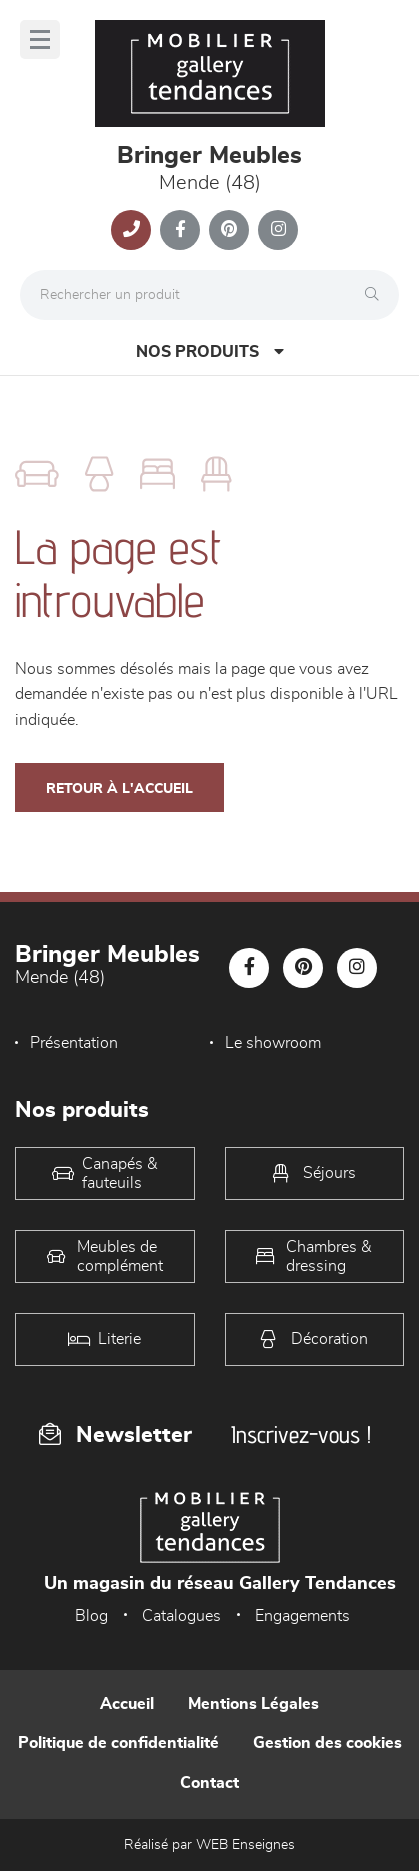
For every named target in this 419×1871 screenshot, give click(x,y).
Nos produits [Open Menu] (210, 351)
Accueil (127, 1704)
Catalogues (181, 1616)
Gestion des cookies (327, 1743)
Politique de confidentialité (118, 1743)
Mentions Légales (253, 1704)
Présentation (74, 1043)
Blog (91, 1616)
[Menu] (40, 39)
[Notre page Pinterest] (229, 230)
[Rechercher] (377, 295)
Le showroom (273, 1043)
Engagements (302, 1616)
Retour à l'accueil (119, 789)
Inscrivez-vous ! (301, 1434)
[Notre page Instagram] (278, 230)
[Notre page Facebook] (180, 230)
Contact (209, 1783)
